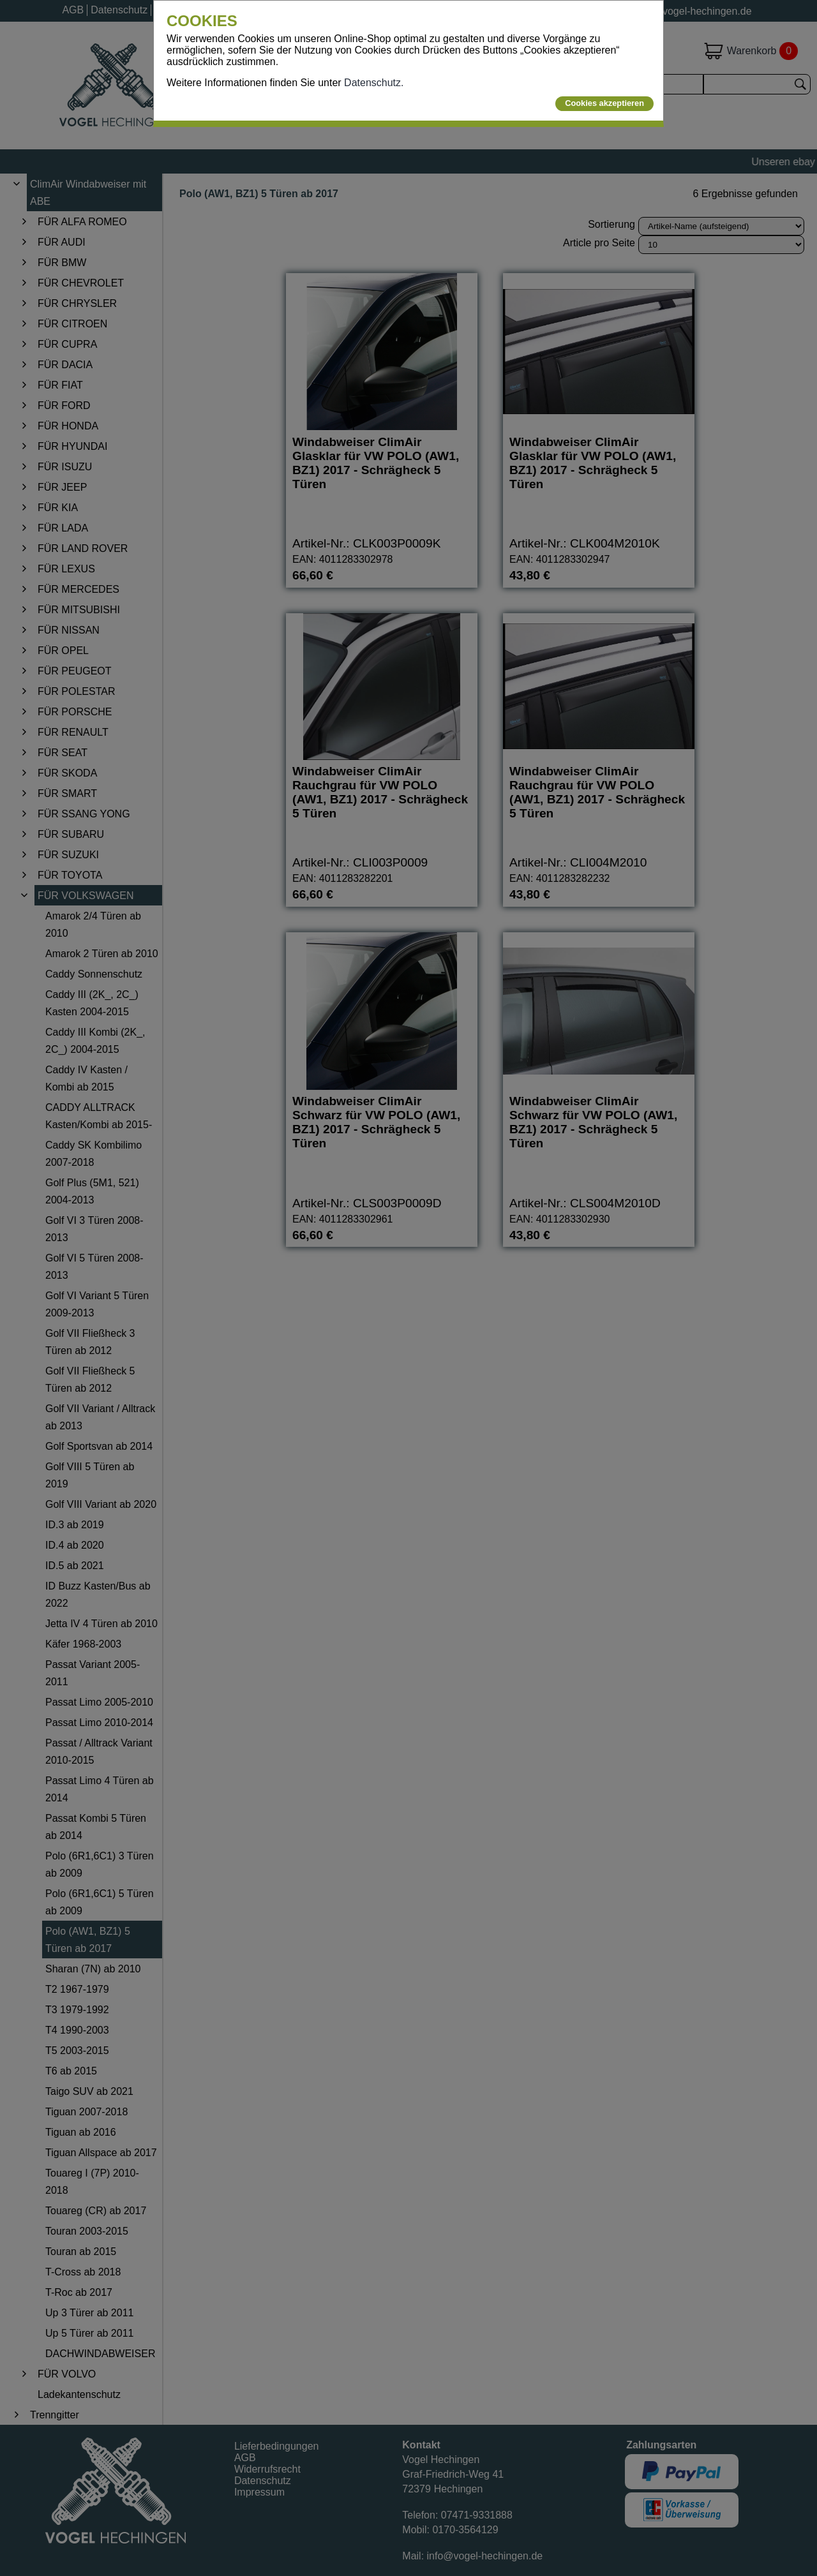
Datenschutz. (373, 82)
